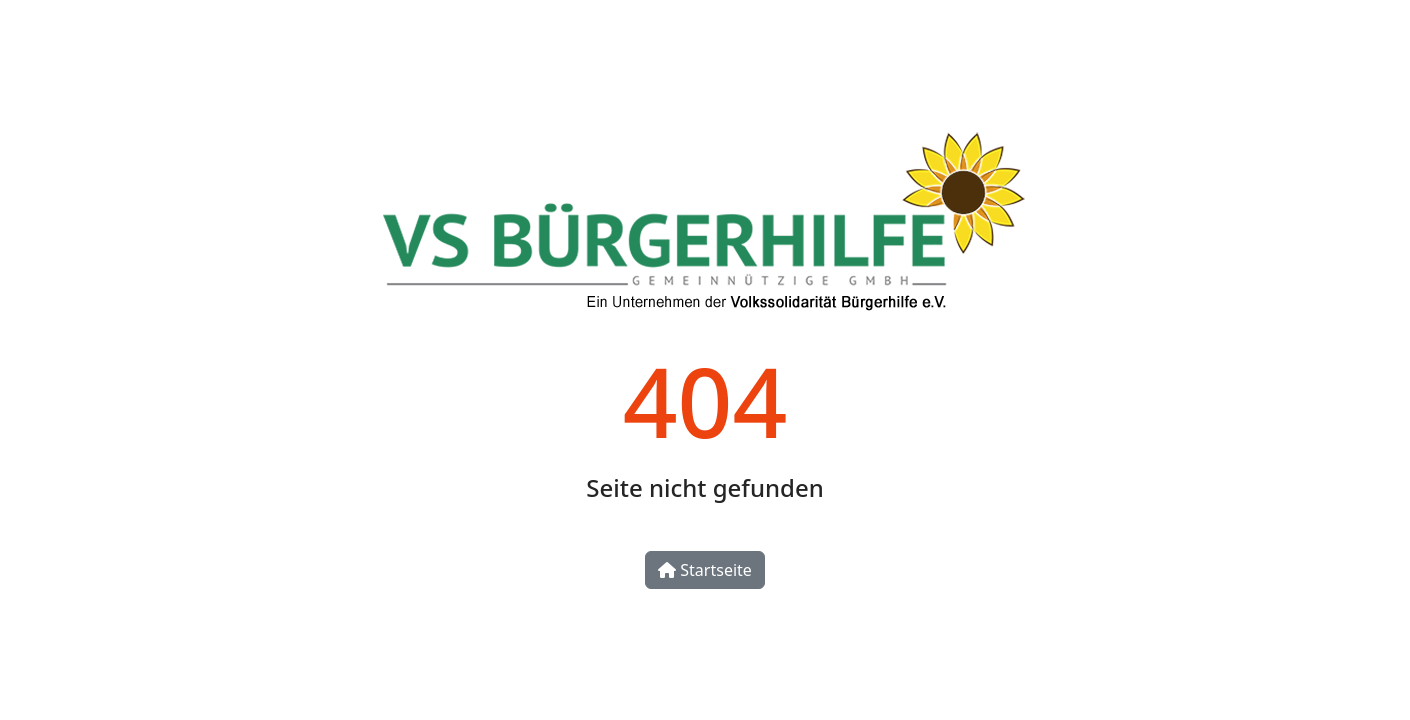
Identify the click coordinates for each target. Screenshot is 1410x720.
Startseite (705, 570)
